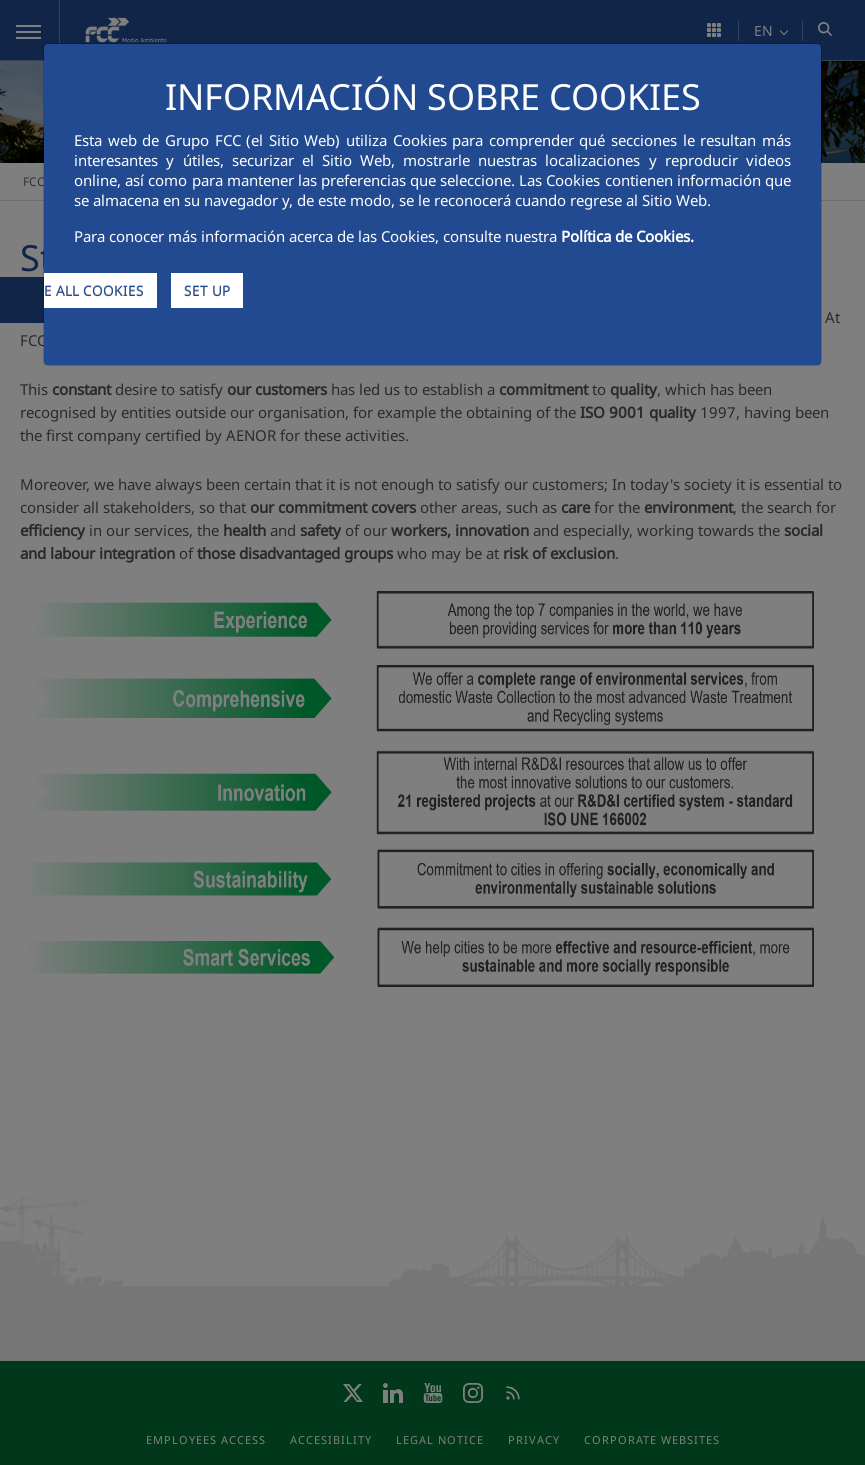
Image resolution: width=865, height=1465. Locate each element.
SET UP (207, 290)
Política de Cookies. (627, 236)
